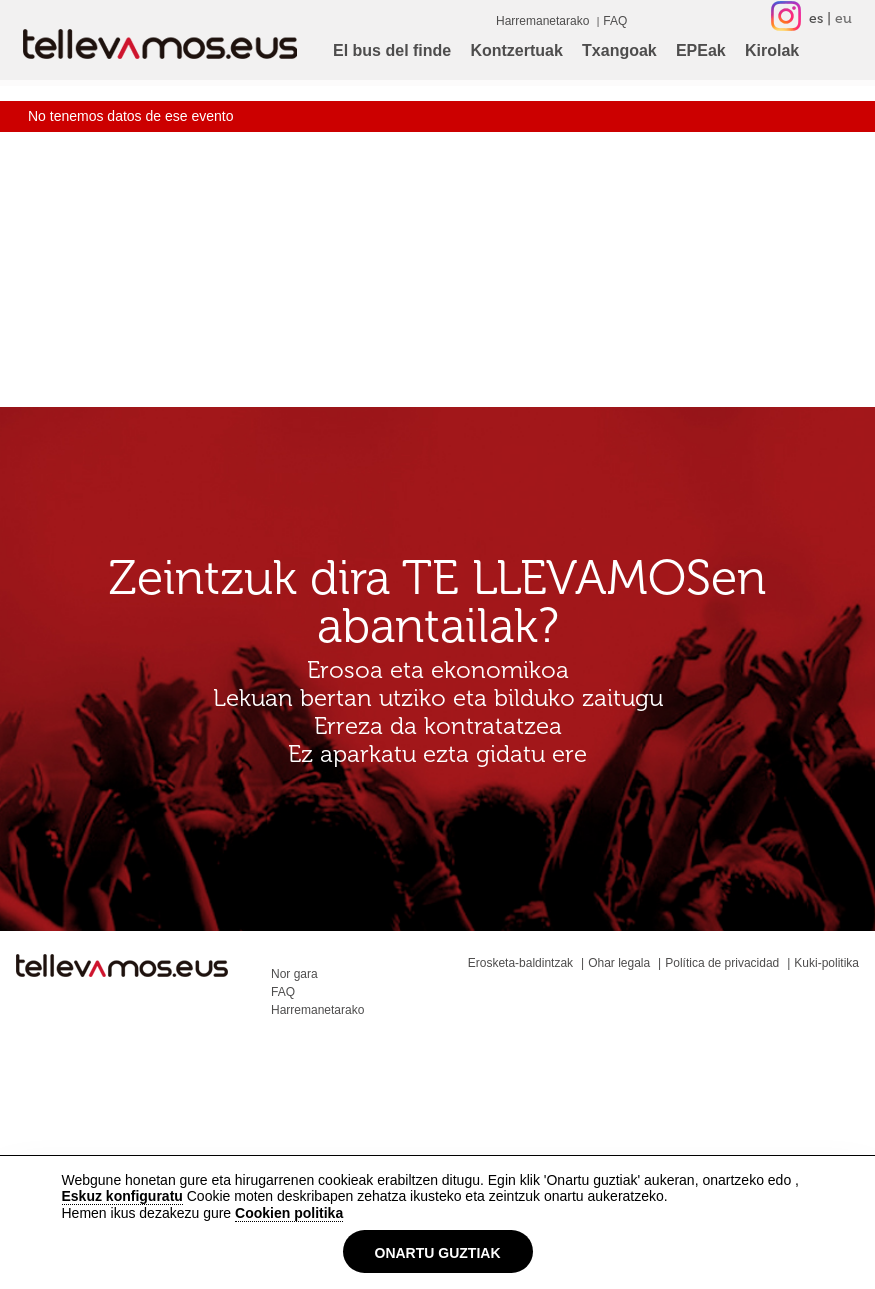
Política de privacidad (722, 963)
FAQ (615, 21)
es (816, 18)
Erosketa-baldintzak (520, 963)
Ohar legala (619, 963)
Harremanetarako (542, 21)
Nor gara (294, 974)
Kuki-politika (826, 963)
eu (843, 18)
